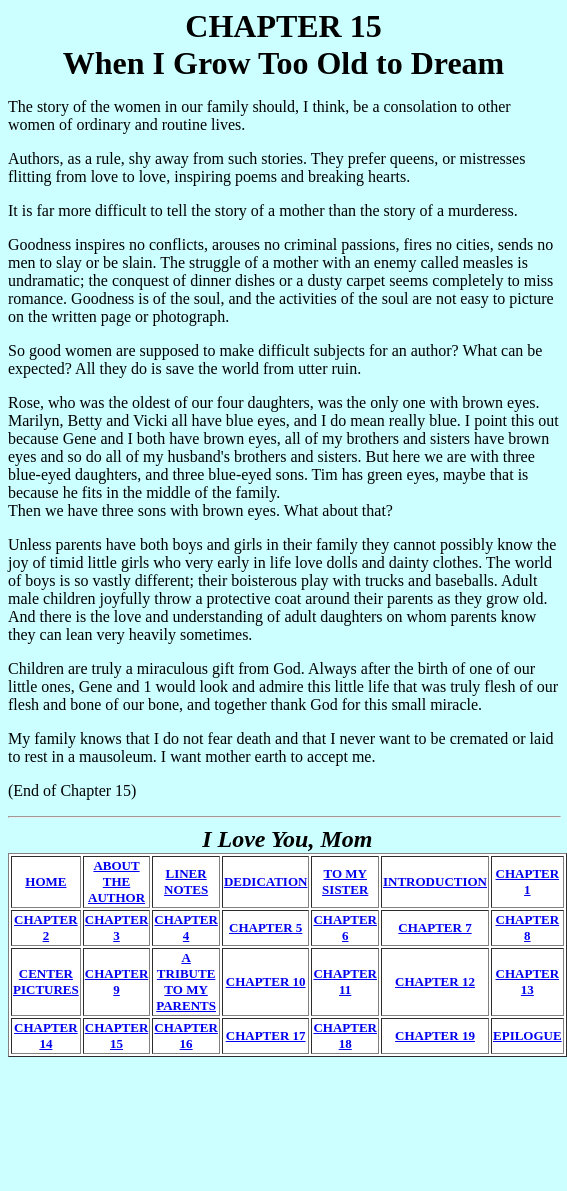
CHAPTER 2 (46, 927)
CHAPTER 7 (434, 927)
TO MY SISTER (345, 881)
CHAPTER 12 (435, 981)
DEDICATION (266, 881)
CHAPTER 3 (117, 927)
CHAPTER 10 (266, 981)
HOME (45, 881)
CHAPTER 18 (345, 1035)
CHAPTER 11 (345, 981)
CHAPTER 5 (265, 927)
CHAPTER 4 (186, 927)
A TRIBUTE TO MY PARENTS (186, 981)
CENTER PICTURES (46, 981)
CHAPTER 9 (117, 981)
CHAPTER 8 (528, 927)
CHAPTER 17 (266, 1035)
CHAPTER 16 (186, 1035)
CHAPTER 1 (528, 881)
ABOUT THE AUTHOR (116, 881)
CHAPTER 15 (117, 1035)
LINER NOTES (186, 881)
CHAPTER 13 (528, 981)
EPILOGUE (527, 1035)
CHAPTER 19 (435, 1035)
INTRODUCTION (435, 881)
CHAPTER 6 (345, 927)
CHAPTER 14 (46, 1035)
